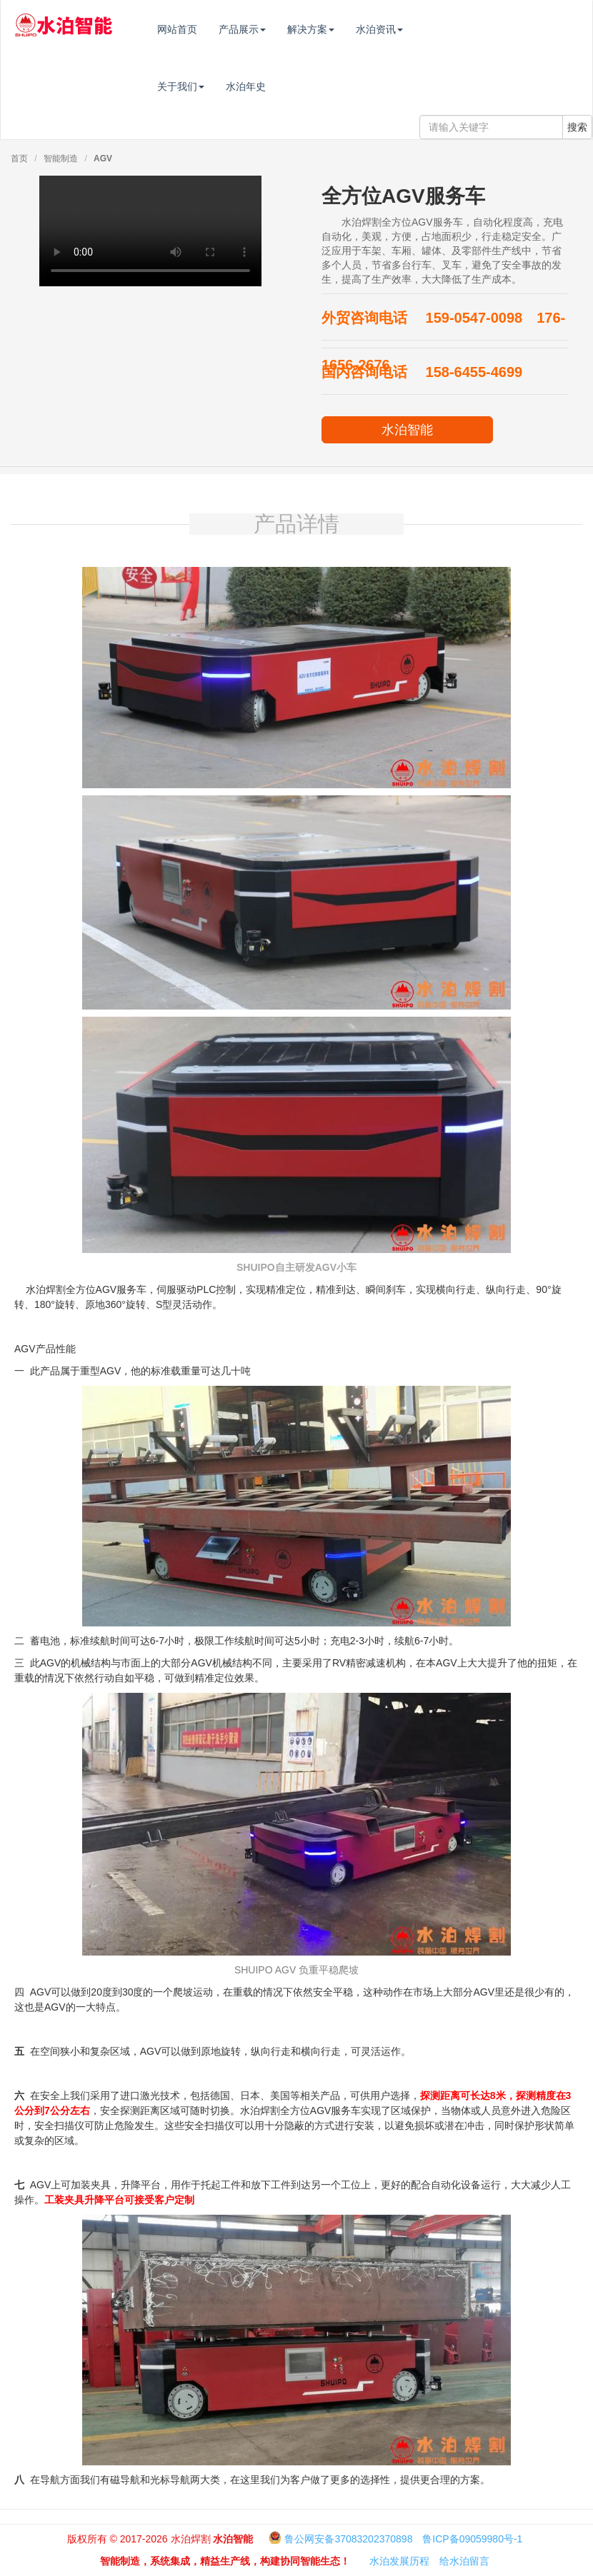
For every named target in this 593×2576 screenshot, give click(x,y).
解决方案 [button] (340, 29)
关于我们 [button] (210, 86)
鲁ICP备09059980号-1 (472, 2539)
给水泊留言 (464, 2561)
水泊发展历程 (399, 2561)
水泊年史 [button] (276, 86)
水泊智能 (407, 430)
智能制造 (61, 158)
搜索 (577, 127)
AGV (103, 158)
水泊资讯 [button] (409, 29)
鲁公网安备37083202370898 (348, 2539)
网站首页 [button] (207, 29)
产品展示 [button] (272, 29)
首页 (19, 158)
